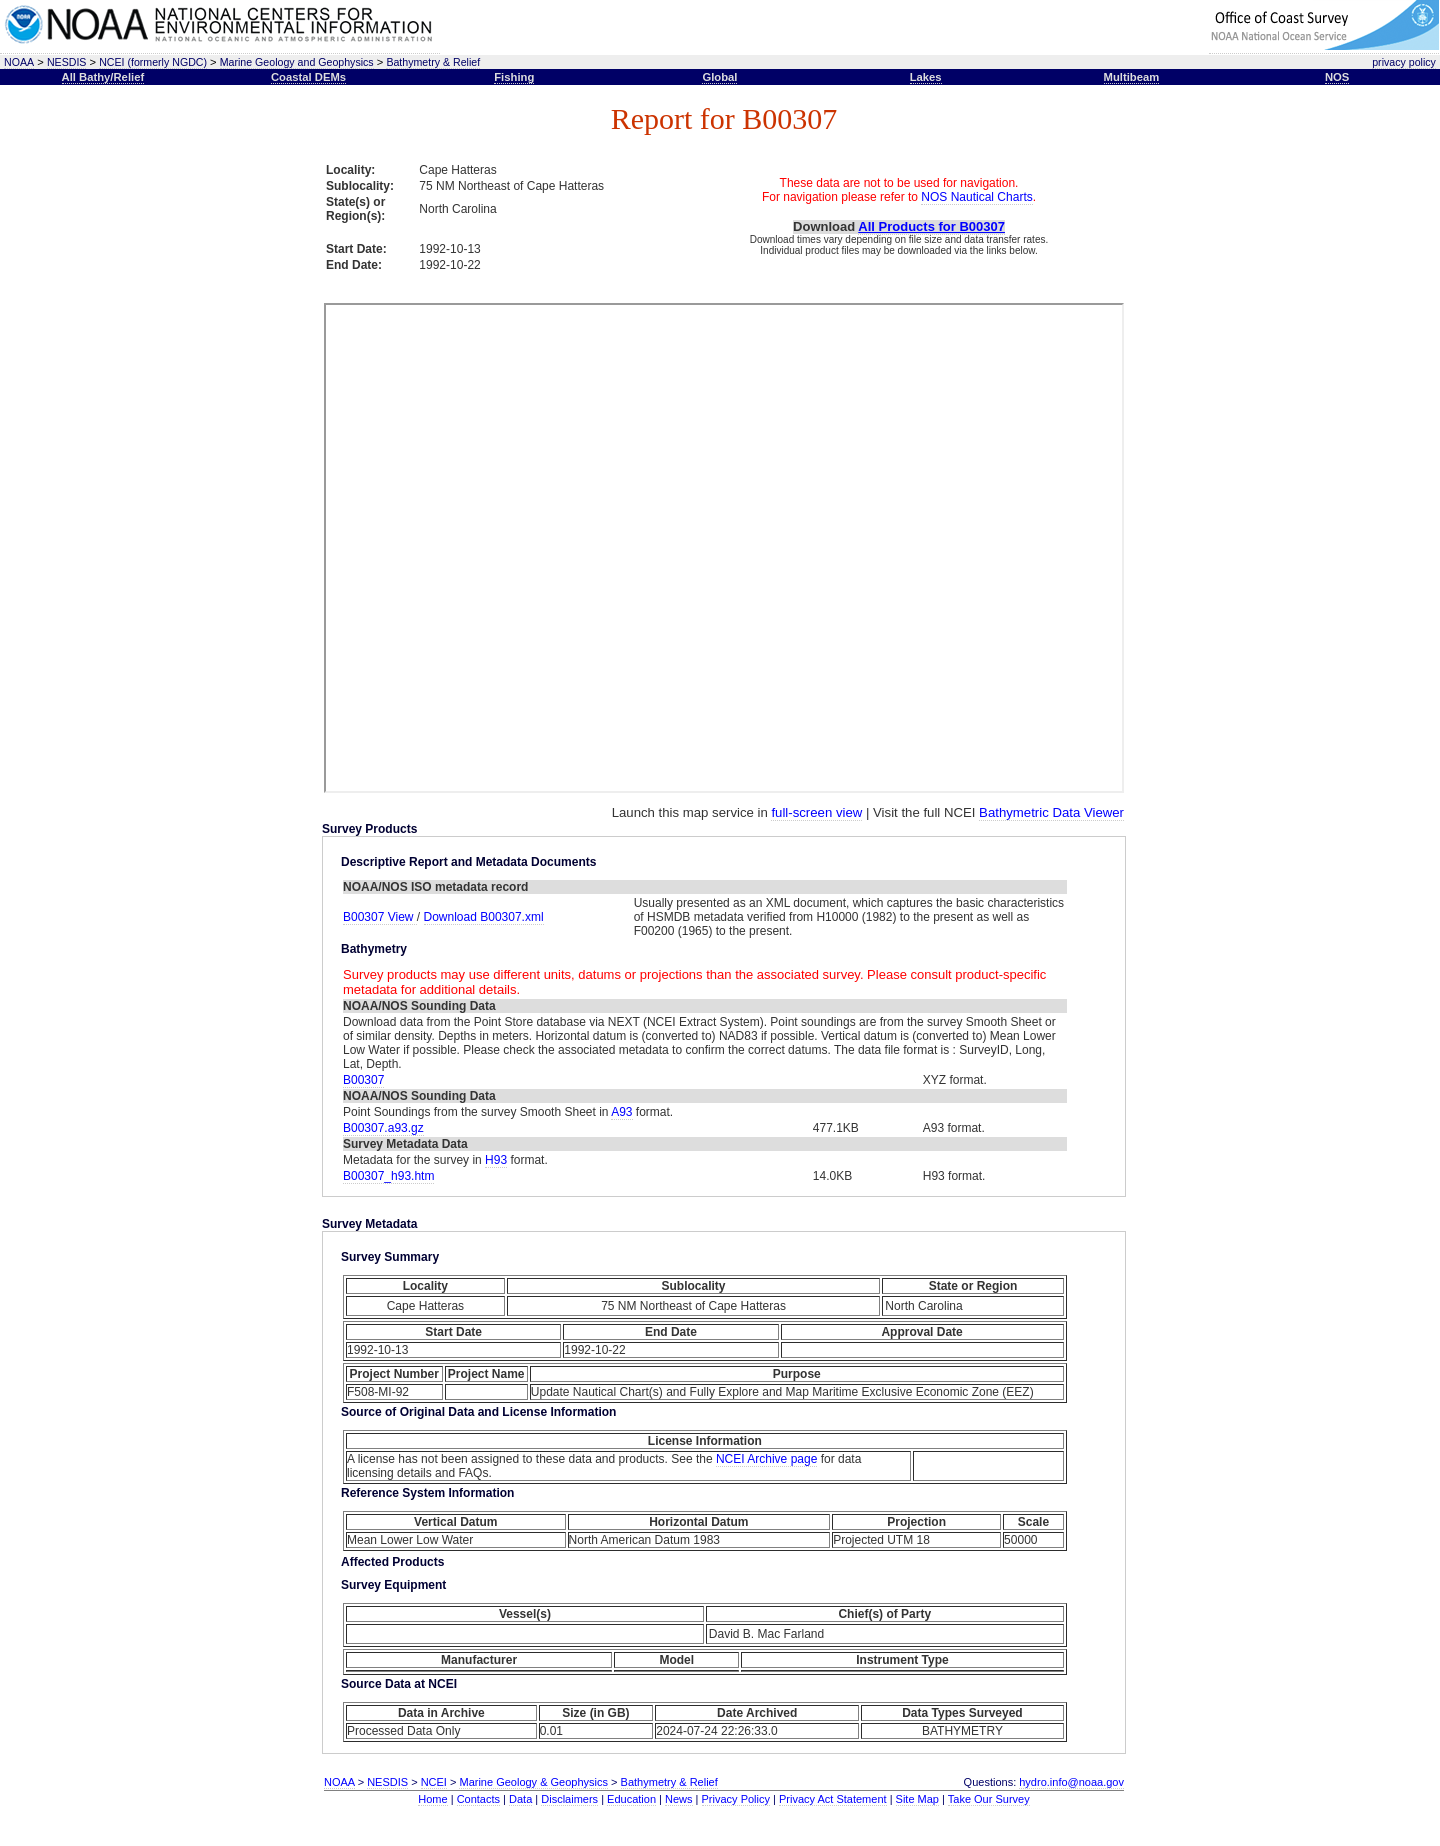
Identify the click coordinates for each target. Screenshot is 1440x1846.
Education (631, 1799)
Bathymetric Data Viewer (1051, 812)
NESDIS (67, 62)
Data (520, 1799)
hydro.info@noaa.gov (1071, 1782)
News (679, 1799)
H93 (496, 1160)
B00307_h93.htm (388, 1176)
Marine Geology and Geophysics (297, 62)
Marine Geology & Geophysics (533, 1782)
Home (432, 1799)
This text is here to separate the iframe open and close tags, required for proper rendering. (724, 548)
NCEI (434, 1782)
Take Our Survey (989, 1799)
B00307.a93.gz (383, 1128)
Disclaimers (569, 1799)
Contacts (478, 1799)
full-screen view (816, 812)
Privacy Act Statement (833, 1799)
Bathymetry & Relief (433, 62)
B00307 (363, 1080)
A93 (621, 1112)
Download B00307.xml (484, 917)
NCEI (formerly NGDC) (153, 62)
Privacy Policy (736, 1799)
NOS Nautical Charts (976, 197)
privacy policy (1404, 62)
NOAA (19, 62)
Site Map (917, 1799)
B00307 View (380, 917)
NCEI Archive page (766, 1459)
